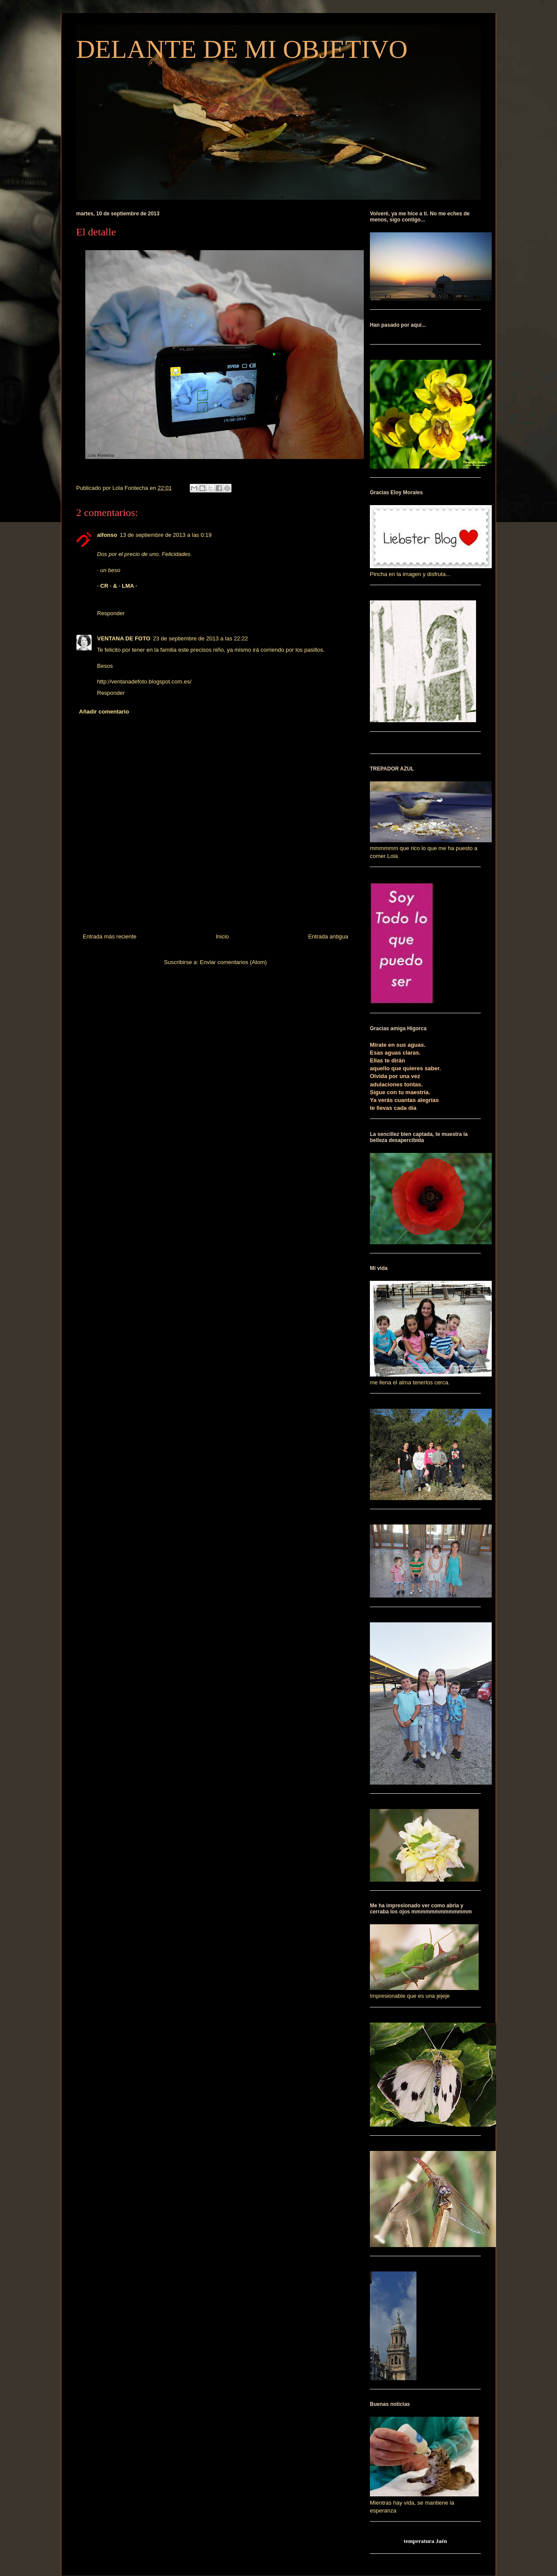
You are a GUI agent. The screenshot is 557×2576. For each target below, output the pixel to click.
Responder (111, 613)
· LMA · (128, 586)
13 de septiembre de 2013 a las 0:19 (165, 535)
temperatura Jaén (425, 2541)
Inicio (222, 936)
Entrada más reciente (110, 936)
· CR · (105, 586)
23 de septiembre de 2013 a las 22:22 (200, 638)
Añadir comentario (104, 711)
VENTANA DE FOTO (124, 638)
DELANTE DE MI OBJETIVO (242, 49)
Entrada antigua (328, 936)
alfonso (107, 535)
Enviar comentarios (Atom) (233, 962)
